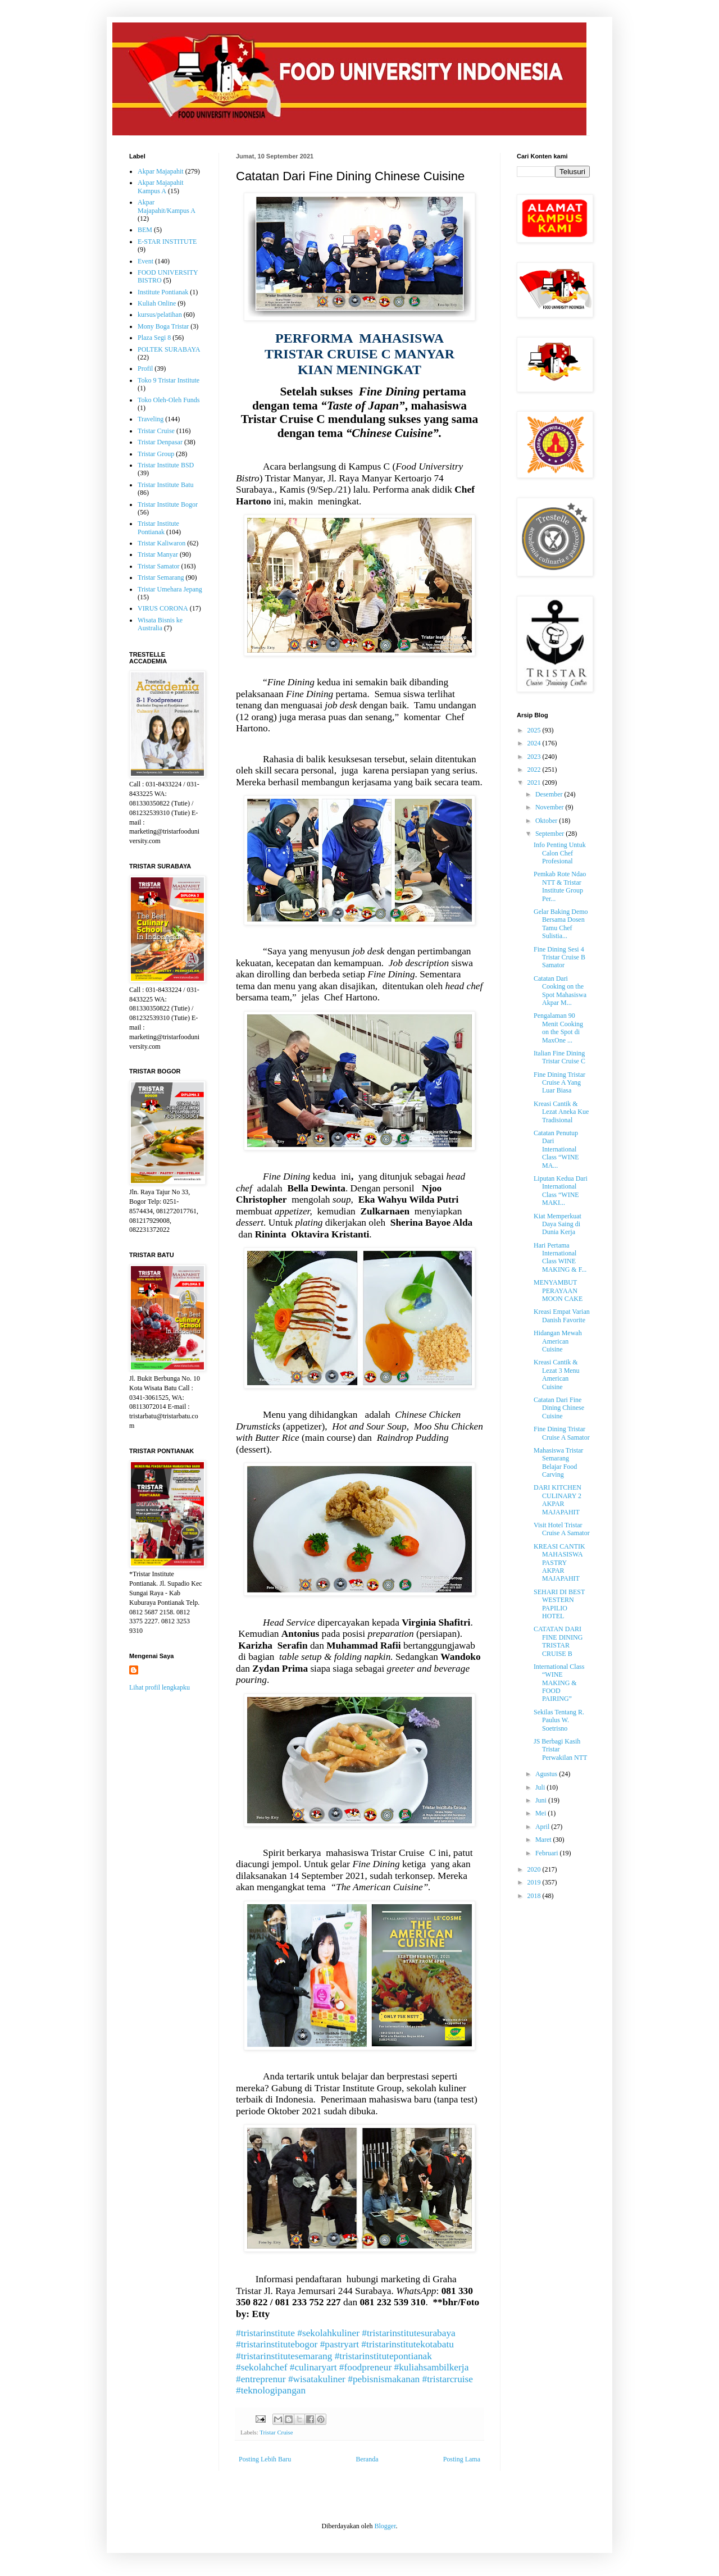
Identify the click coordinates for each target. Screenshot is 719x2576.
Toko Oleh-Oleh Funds (168, 400)
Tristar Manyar (158, 554)
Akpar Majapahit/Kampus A (166, 206)
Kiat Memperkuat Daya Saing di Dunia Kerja (557, 1224)
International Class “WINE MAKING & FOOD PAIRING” (559, 1683)
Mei (541, 1813)
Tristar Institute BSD (166, 465)
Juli (541, 1787)
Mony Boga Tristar (163, 326)
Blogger (384, 2526)
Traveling (150, 419)
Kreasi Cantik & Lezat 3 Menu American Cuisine (557, 1374)
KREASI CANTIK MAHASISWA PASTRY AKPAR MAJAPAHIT (559, 1562)
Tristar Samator (159, 566)
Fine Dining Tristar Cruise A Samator (562, 1433)
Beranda (367, 2459)
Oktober (547, 821)
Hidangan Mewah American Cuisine (558, 1341)
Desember (550, 794)
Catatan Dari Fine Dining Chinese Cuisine (559, 1408)
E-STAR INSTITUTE (167, 241)
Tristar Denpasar (160, 442)
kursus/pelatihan (160, 314)
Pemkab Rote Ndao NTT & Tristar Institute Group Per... (560, 886)
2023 (535, 757)
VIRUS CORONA (163, 608)
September (550, 834)
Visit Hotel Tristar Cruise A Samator (562, 1529)
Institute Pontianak (163, 292)
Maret (544, 1840)
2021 (535, 782)
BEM (145, 230)
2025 (535, 730)
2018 (535, 1896)
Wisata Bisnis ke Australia (160, 624)
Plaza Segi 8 (154, 338)
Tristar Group (156, 454)
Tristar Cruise (276, 2432)
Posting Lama (461, 2459)
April (543, 1827)
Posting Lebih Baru (265, 2459)
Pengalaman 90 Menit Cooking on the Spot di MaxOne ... (558, 1028)
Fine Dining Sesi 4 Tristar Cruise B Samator (559, 957)
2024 (535, 743)
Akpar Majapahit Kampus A (161, 186)
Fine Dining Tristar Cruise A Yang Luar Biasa (559, 1083)
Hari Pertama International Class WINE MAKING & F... (560, 1257)
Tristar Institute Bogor (168, 504)
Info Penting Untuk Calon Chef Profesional (560, 853)
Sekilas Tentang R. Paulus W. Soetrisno (559, 1720)
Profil (145, 368)
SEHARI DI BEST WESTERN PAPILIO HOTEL (559, 1604)
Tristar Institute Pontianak (158, 527)
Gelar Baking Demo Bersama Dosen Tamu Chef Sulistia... (561, 924)
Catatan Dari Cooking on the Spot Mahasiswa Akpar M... (560, 991)
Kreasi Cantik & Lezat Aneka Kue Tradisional (561, 1112)
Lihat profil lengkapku (159, 1687)
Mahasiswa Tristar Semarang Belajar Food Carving (558, 1462)
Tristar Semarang (161, 577)
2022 (535, 769)
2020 (535, 1869)
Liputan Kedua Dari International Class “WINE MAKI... (561, 1191)
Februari (547, 1853)
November (550, 807)
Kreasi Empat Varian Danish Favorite (562, 1315)
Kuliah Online (157, 303)
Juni (541, 1800)
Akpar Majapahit (161, 171)
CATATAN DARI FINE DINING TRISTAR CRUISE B (558, 1641)
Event (145, 261)
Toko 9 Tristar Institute (168, 380)
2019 (535, 1882)
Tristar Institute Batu (166, 485)
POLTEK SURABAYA (169, 349)
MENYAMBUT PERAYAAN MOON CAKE (558, 1290)
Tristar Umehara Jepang (170, 589)
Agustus (547, 1774)
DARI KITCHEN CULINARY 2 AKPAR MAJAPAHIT (557, 1499)
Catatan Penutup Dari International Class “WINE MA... (556, 1149)
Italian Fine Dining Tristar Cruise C (559, 1057)
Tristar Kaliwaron (161, 543)
